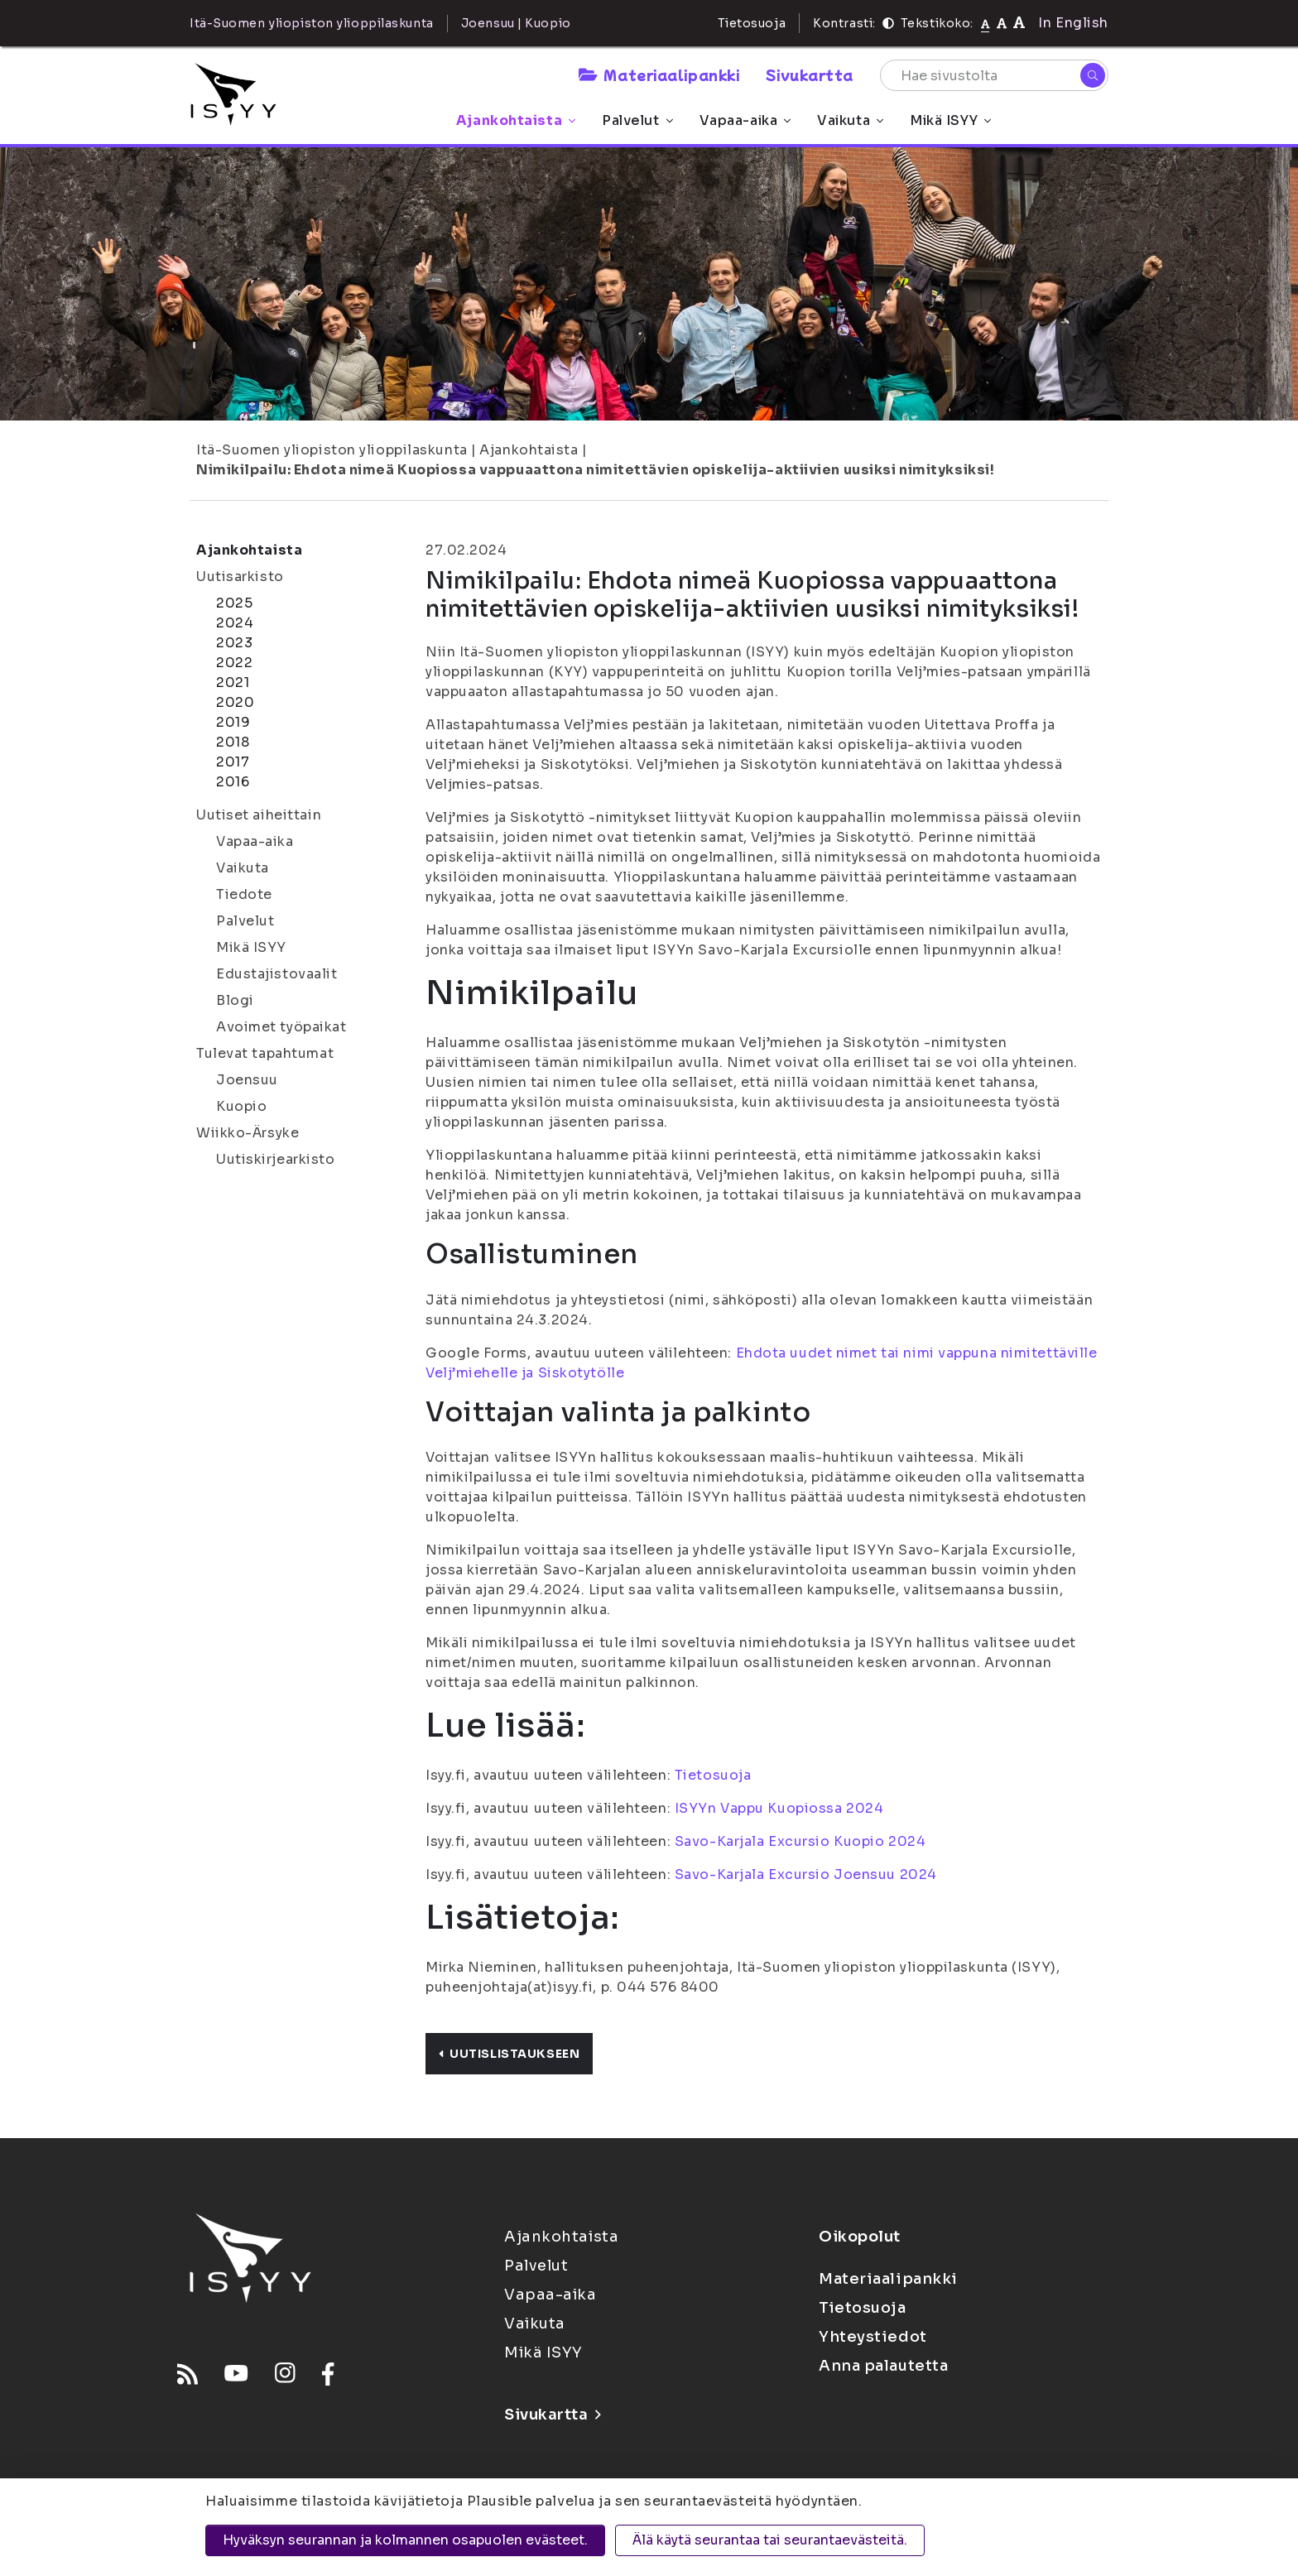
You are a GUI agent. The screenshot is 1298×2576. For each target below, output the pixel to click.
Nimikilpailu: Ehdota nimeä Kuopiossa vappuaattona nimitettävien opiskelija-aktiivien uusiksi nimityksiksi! (595, 469)
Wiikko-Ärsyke (247, 1132)
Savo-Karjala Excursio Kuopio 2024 (800, 1841)
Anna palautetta (883, 2366)
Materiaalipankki (659, 74)
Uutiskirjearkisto (275, 1159)
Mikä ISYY (950, 120)
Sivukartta (809, 74)
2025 (234, 603)
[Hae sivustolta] (994, 75)
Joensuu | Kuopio (516, 23)
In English (1073, 22)
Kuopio (241, 1106)
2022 (234, 662)
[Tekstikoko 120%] (1019, 22)
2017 (232, 762)
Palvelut (637, 120)
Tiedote (244, 894)
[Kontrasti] (888, 23)
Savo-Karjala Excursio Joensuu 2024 (806, 1874)
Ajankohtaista (515, 120)
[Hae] (1092, 75)
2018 (232, 742)
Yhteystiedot (873, 2337)
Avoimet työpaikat (281, 1027)
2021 (232, 682)
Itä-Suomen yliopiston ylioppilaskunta (332, 450)
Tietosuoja (752, 23)
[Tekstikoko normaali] (985, 23)
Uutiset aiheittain (258, 815)
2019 (233, 722)
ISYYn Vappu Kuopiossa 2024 (779, 1808)
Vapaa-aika (745, 120)
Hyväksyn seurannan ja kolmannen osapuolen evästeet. (405, 2540)
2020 (235, 702)
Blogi (235, 1000)
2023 (234, 642)
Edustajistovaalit (277, 974)
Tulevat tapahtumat (265, 1053)
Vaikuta (850, 120)
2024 (234, 623)
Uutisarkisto (240, 576)
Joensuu (247, 1080)
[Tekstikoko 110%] (1002, 22)
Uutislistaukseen (509, 2053)
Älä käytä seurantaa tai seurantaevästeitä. (769, 2540)
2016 (232, 782)
